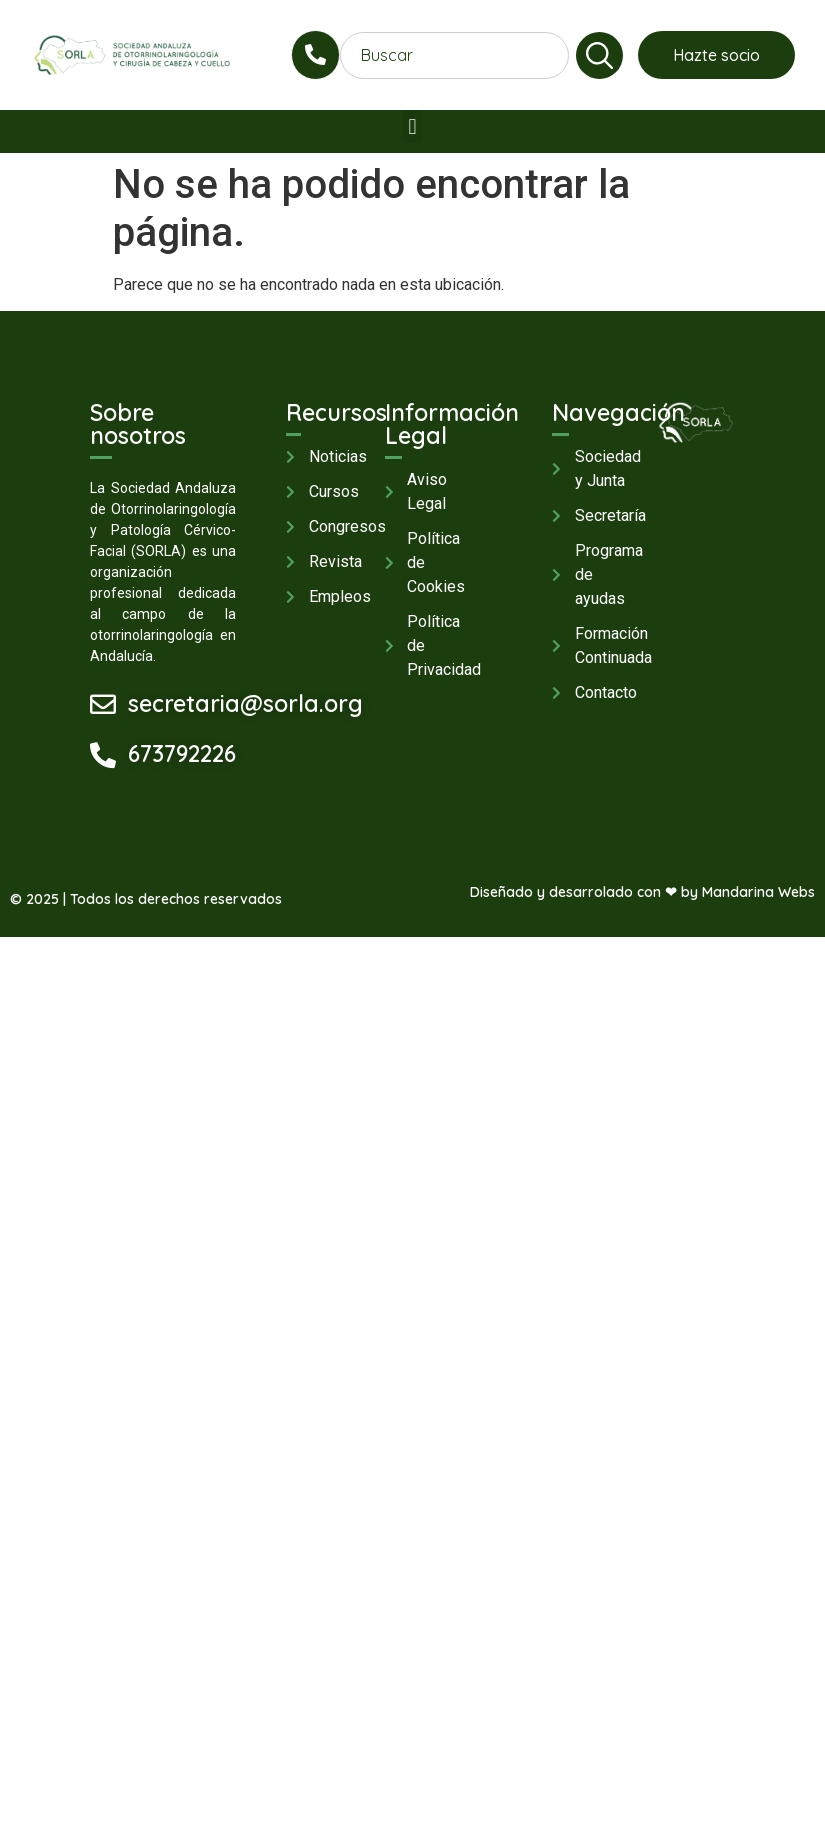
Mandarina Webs (758, 892)
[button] (412, 126)
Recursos (336, 412)
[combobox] (454, 55)
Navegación (618, 412)
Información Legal (452, 424)
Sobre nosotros (138, 424)
